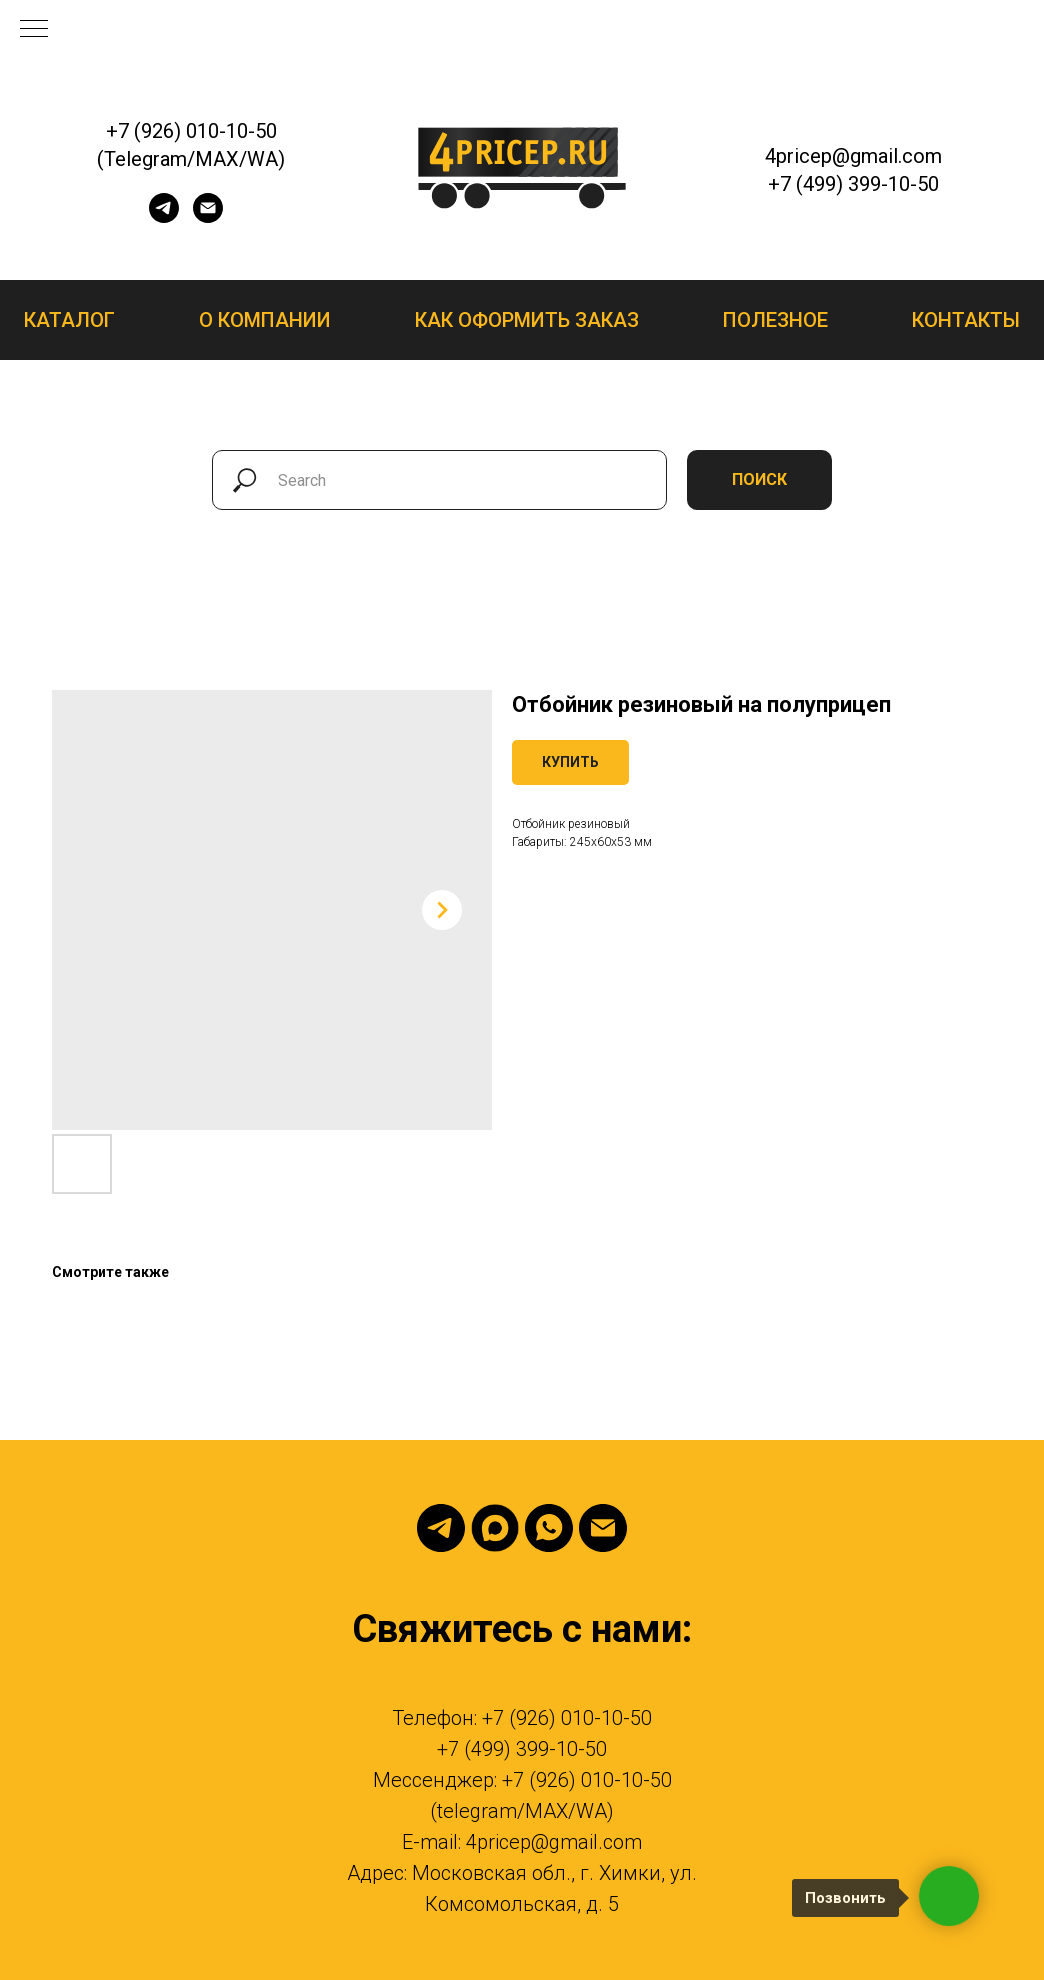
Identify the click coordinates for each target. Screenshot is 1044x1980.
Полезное (775, 320)
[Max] (495, 1528)
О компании (265, 320)
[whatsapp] (549, 1528)
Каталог (69, 320)
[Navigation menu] (34, 30)
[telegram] (164, 217)
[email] (208, 217)
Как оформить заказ (527, 320)
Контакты (966, 320)
